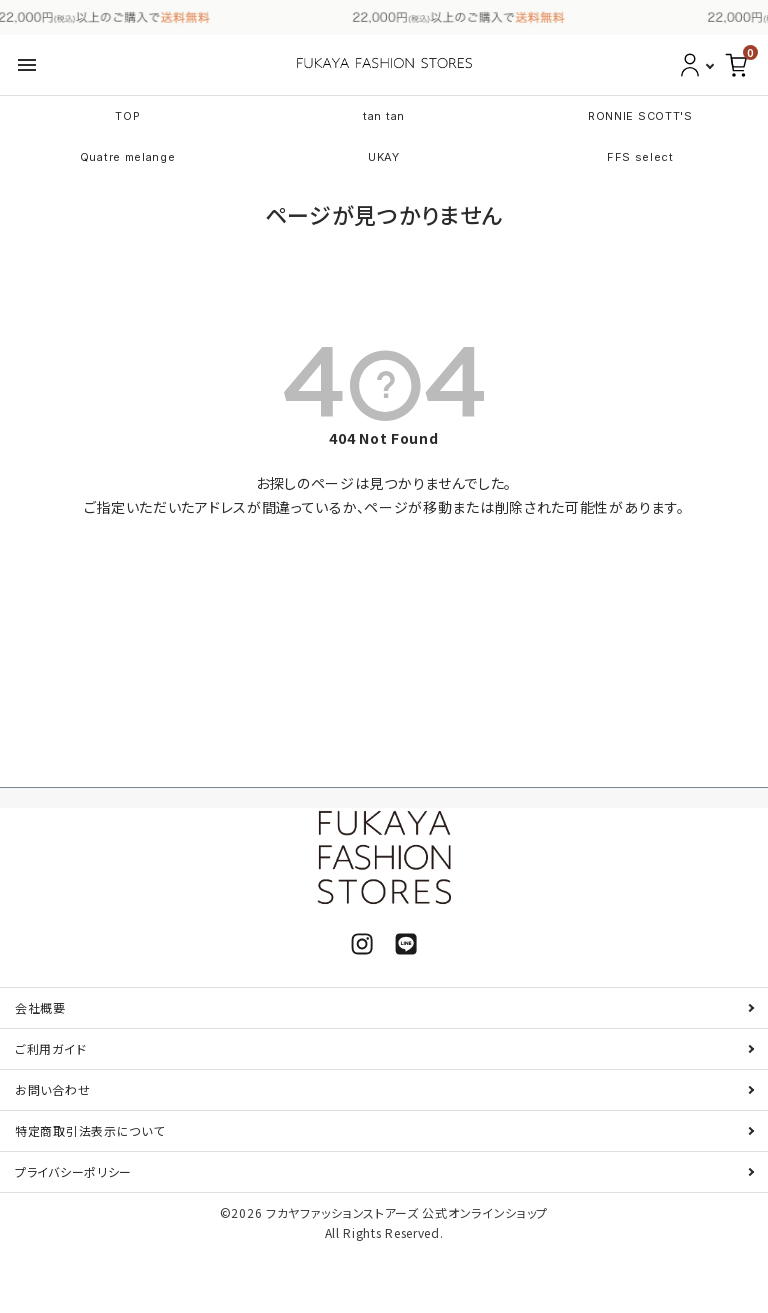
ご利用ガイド (50, 1048)
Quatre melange (128, 157)
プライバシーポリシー (73, 1171)
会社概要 (40, 1007)
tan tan (384, 116)
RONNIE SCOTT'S (640, 116)
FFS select (640, 157)
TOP (127, 116)
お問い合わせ (52, 1089)
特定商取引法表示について (89, 1130)
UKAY (384, 157)
